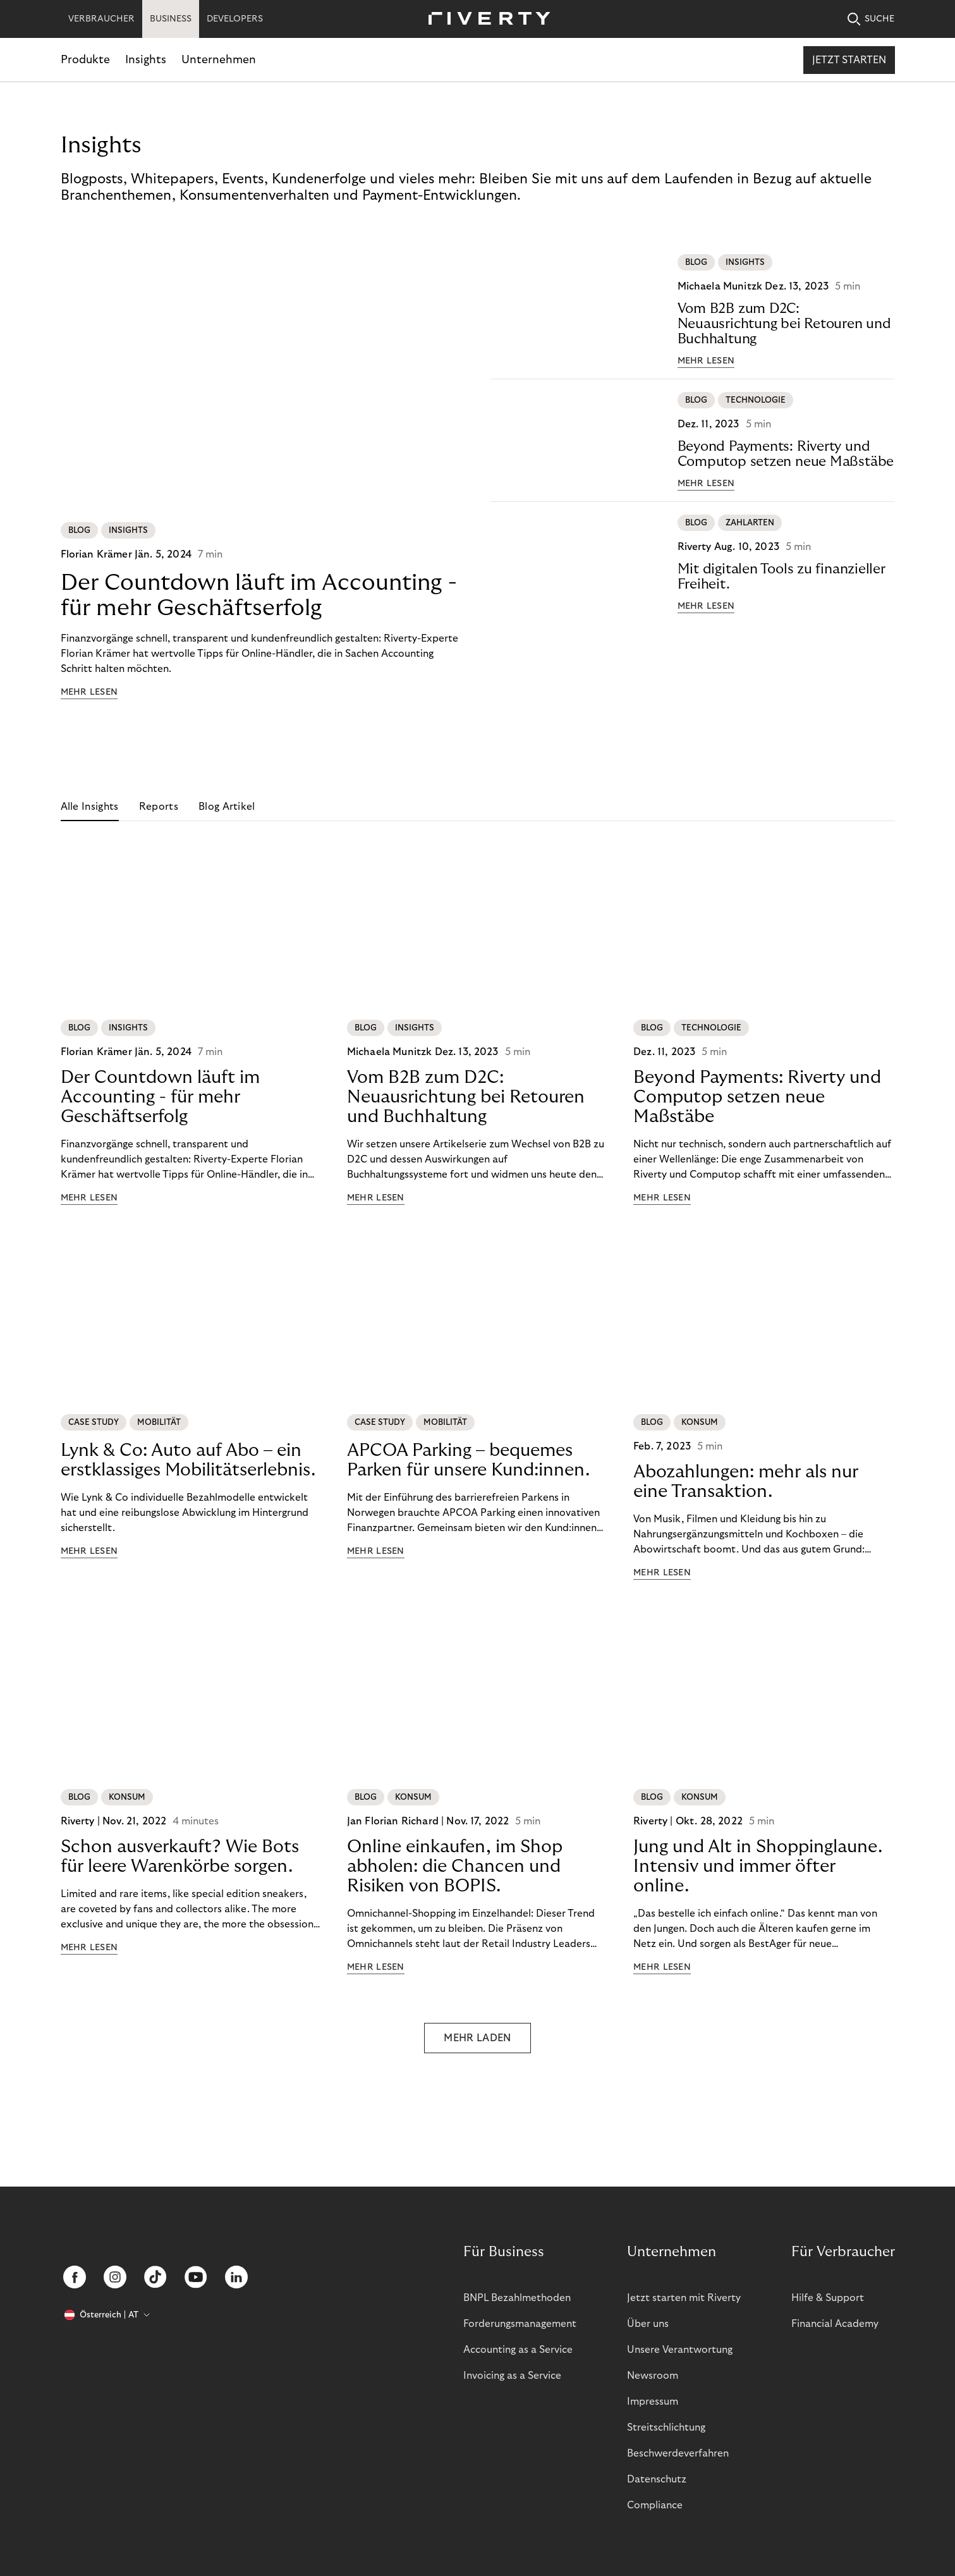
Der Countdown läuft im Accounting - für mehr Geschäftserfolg (259, 595)
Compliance (655, 2505)
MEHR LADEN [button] (477, 2038)
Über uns (648, 2324)
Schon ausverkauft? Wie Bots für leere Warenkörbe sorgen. (180, 1857)
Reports (158, 807)
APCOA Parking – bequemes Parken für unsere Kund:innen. (468, 1460)
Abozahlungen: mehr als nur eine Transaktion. (745, 1482)
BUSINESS (171, 19)
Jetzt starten (849, 60)
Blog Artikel (226, 807)
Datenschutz (656, 2479)
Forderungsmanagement (519, 2324)
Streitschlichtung (666, 2427)
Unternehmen (218, 60)
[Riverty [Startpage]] (484, 19)
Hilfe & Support (827, 2298)
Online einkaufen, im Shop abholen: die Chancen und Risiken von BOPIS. (455, 1866)
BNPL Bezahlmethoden (517, 2298)
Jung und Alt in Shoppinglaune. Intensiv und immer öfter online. (757, 1866)
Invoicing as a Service (512, 2376)
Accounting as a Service (518, 2350)
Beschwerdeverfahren (678, 2453)
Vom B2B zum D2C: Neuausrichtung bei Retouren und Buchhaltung (784, 324)
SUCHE (871, 19)
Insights (145, 60)
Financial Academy (835, 2324)
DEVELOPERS (235, 19)
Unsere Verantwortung (680, 2350)
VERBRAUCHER (101, 19)
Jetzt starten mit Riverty (684, 2298)
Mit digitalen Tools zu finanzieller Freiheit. (781, 576)
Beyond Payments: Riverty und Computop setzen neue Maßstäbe (786, 453)
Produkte (85, 60)
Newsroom (652, 2376)
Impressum (652, 2401)
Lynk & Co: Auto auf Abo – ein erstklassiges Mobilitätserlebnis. (188, 1460)
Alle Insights (90, 807)
